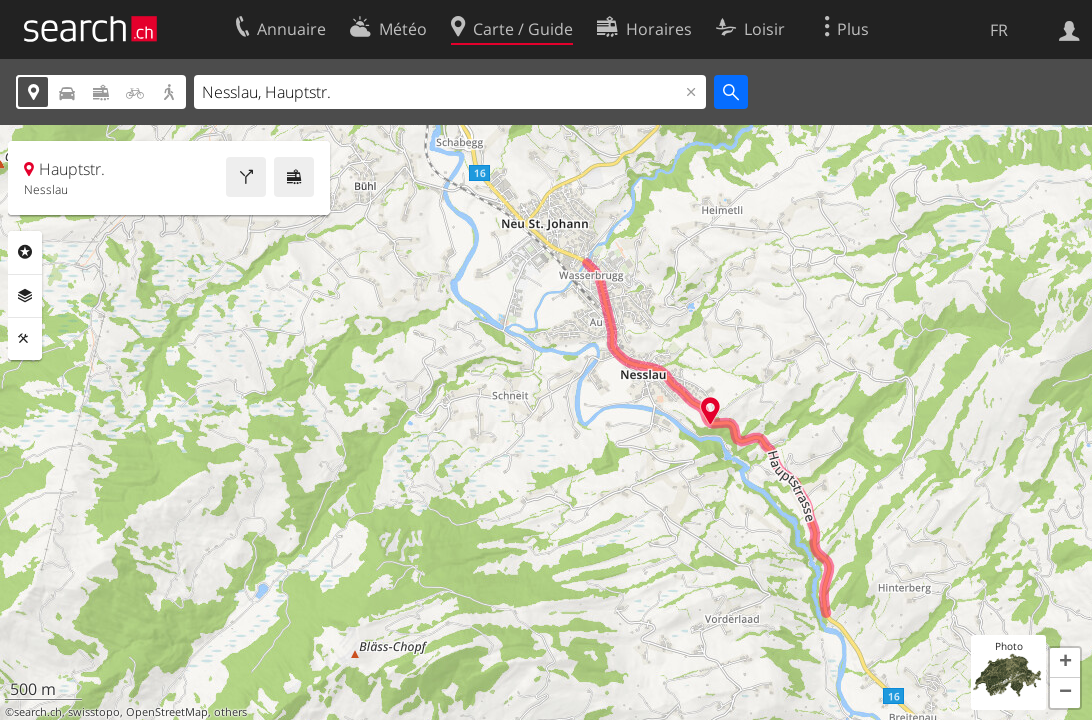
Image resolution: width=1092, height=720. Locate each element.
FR (999, 30)
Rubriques (25, 252)
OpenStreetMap (167, 712)
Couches (25, 296)
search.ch (38, 712)
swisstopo (94, 712)
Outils (25, 339)
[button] (1065, 663)
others (230, 712)
